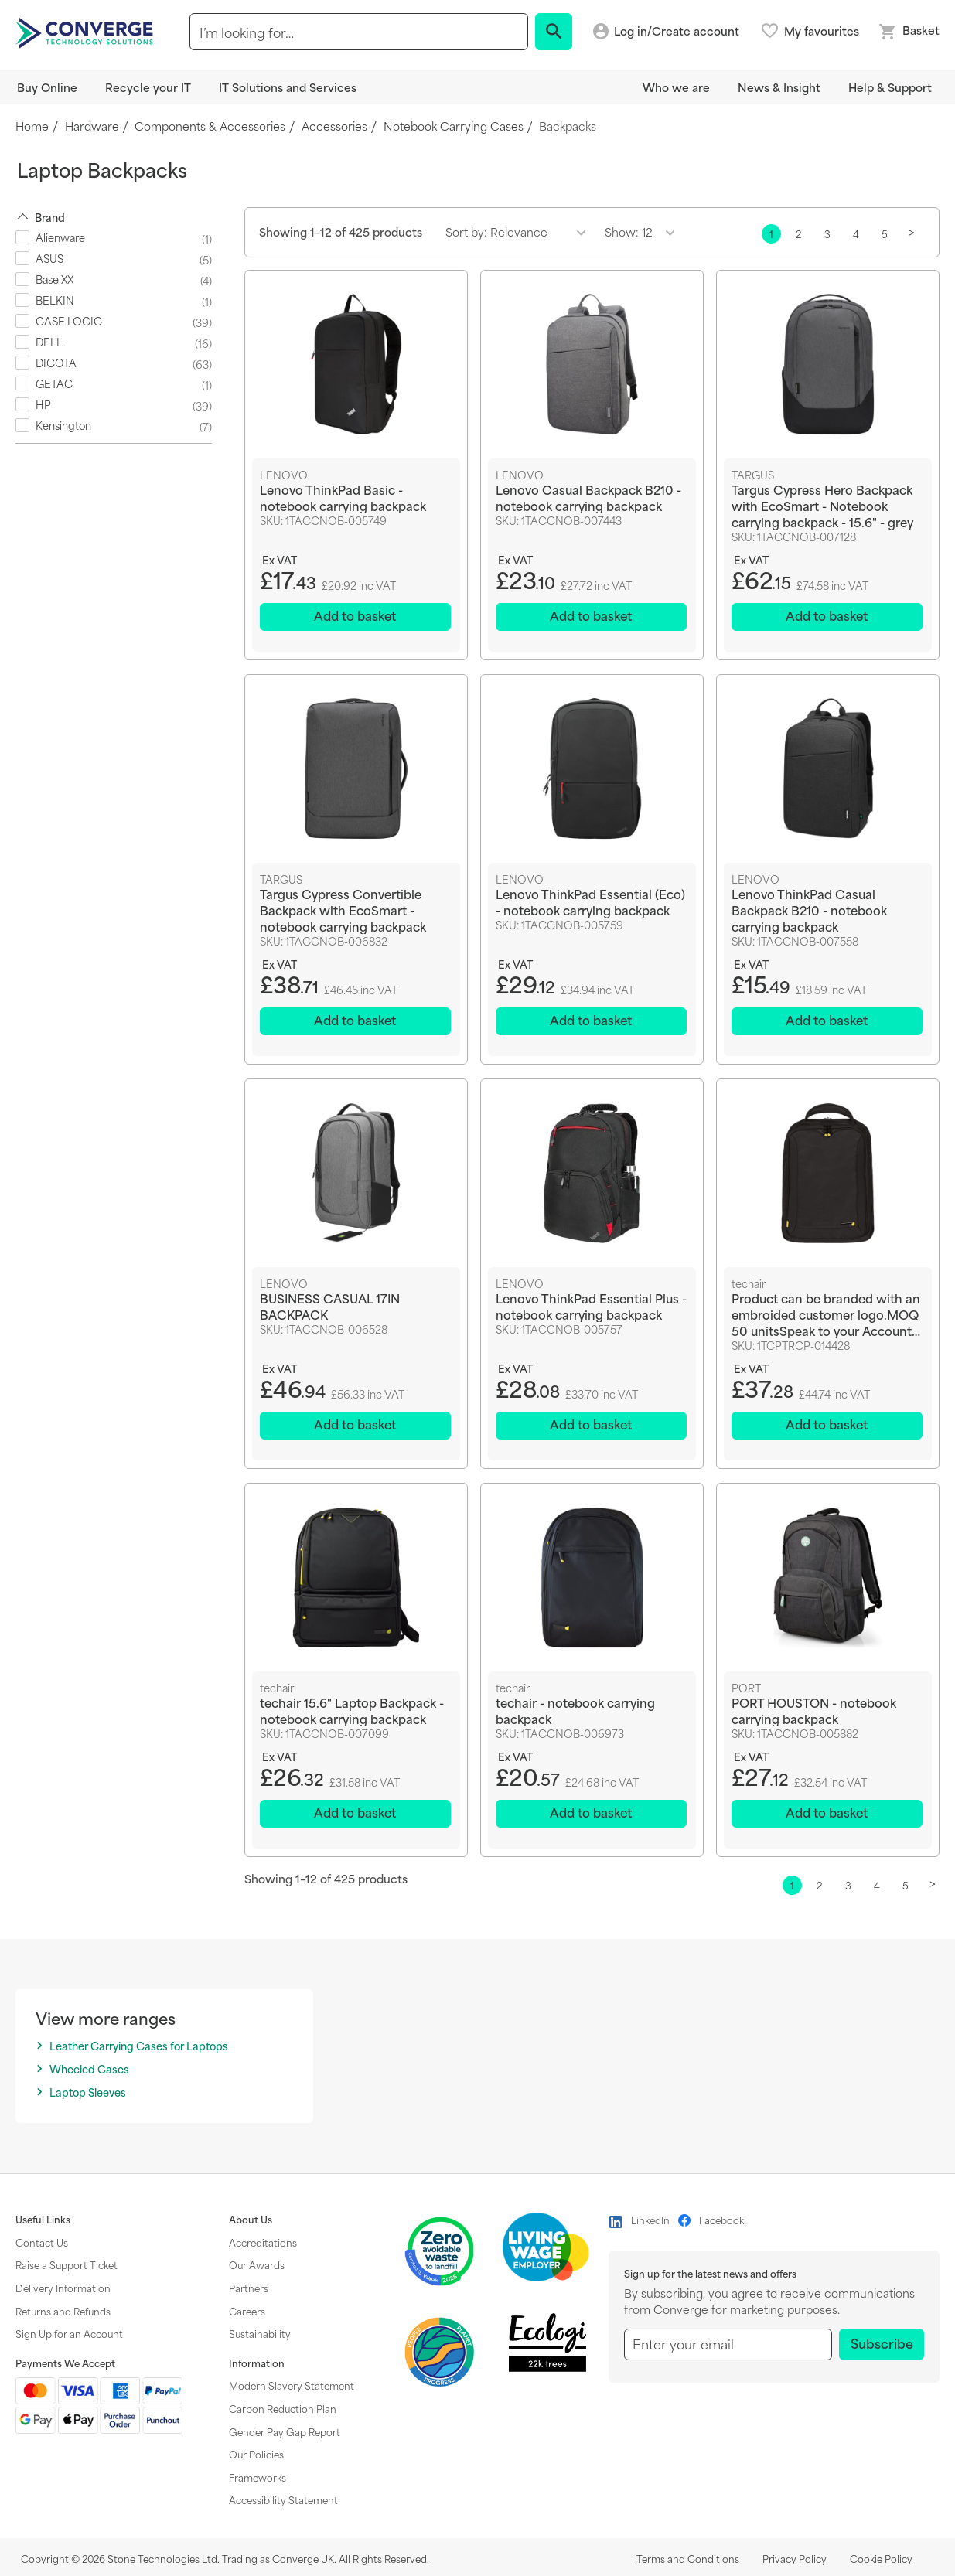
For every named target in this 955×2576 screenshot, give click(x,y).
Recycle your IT (148, 87)
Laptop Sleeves (87, 2092)
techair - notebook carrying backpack (575, 1711)
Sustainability (260, 2333)
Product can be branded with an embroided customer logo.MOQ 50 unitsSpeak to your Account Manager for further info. (826, 1314)
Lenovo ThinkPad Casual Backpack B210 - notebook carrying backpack (809, 909)
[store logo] (86, 31)
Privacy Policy (794, 2558)
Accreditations (263, 2242)
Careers (247, 2311)
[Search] (553, 31)
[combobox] (358, 31)
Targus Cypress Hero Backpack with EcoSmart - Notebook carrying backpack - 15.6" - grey (822, 505)
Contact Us (41, 2242)
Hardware (92, 126)
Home (32, 126)
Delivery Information (63, 2287)
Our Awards (257, 2264)
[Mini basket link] (909, 32)
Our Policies (256, 2454)
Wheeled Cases (89, 2069)
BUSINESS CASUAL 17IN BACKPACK (330, 1306)
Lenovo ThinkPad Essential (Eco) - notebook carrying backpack (590, 901)
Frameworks (257, 2477)
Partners (248, 2287)
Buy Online (47, 87)
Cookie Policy (881, 2558)
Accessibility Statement (283, 2499)
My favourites (821, 31)
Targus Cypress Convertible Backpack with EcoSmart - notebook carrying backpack (343, 909)
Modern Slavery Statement (291, 2385)
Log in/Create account (676, 31)
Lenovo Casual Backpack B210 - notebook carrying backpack (588, 497)
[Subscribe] (881, 2344)
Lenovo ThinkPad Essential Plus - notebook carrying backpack (591, 1306)
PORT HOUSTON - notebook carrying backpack (814, 1711)
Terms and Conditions (687, 2558)
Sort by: (466, 231)
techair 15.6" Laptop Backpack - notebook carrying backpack (352, 1711)
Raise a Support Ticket (66, 2264)
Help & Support (890, 87)
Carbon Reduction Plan (282, 2408)
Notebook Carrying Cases (454, 126)
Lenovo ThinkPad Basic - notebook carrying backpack (343, 497)
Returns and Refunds (63, 2311)
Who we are (676, 87)
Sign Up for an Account (69, 2333)
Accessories (334, 126)
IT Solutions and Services (287, 87)
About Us (250, 2220)
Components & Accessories (210, 126)
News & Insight (779, 87)
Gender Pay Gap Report (284, 2431)
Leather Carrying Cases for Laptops (138, 2046)
